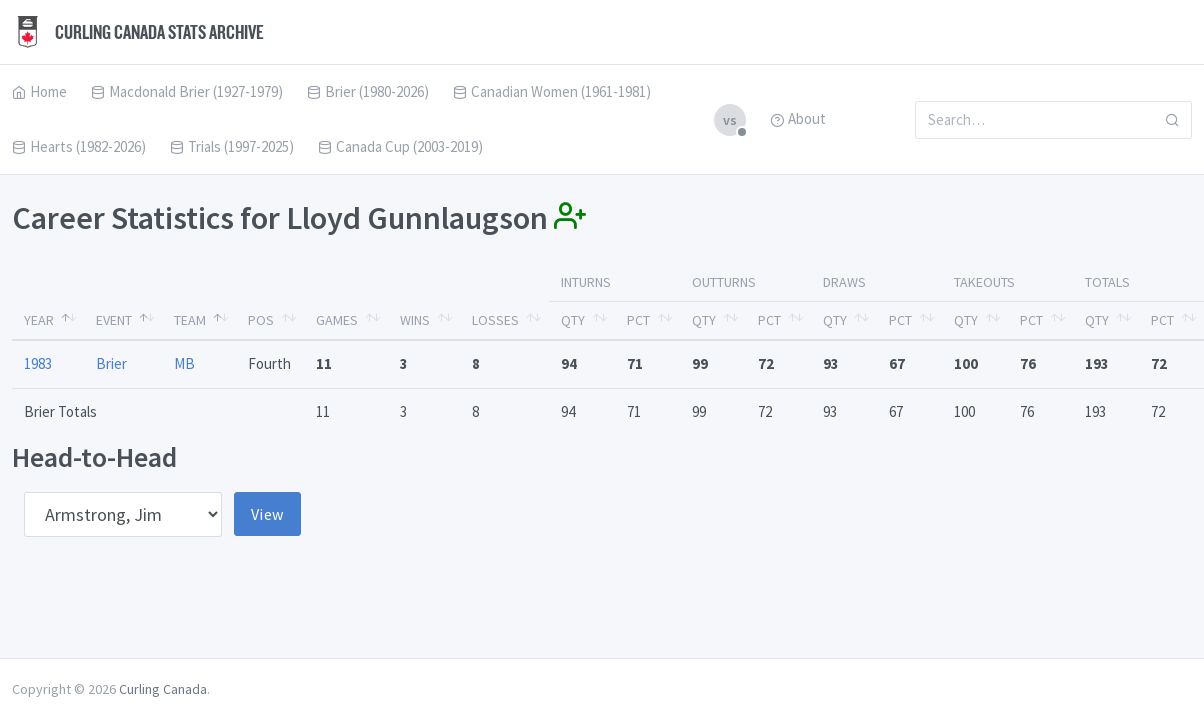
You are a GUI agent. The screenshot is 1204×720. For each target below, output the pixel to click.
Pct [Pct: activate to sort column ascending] (638, 320)
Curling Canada (163, 689)
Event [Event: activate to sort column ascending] (114, 320)
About (798, 118)
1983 (38, 363)
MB (184, 363)
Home (39, 91)
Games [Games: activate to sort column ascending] (337, 320)
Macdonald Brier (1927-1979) (187, 91)
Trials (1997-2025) (232, 146)
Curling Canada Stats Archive (138, 32)
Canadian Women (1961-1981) (552, 91)
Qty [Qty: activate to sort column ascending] (573, 320)
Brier (111, 363)
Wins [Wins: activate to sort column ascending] (415, 320)
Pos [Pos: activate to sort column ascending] (261, 320)
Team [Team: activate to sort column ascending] (190, 320)
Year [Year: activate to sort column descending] (39, 320)
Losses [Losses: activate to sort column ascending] (495, 320)
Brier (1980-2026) (368, 91)
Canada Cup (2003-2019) (400, 146)
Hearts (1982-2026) (79, 146)
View (267, 514)
